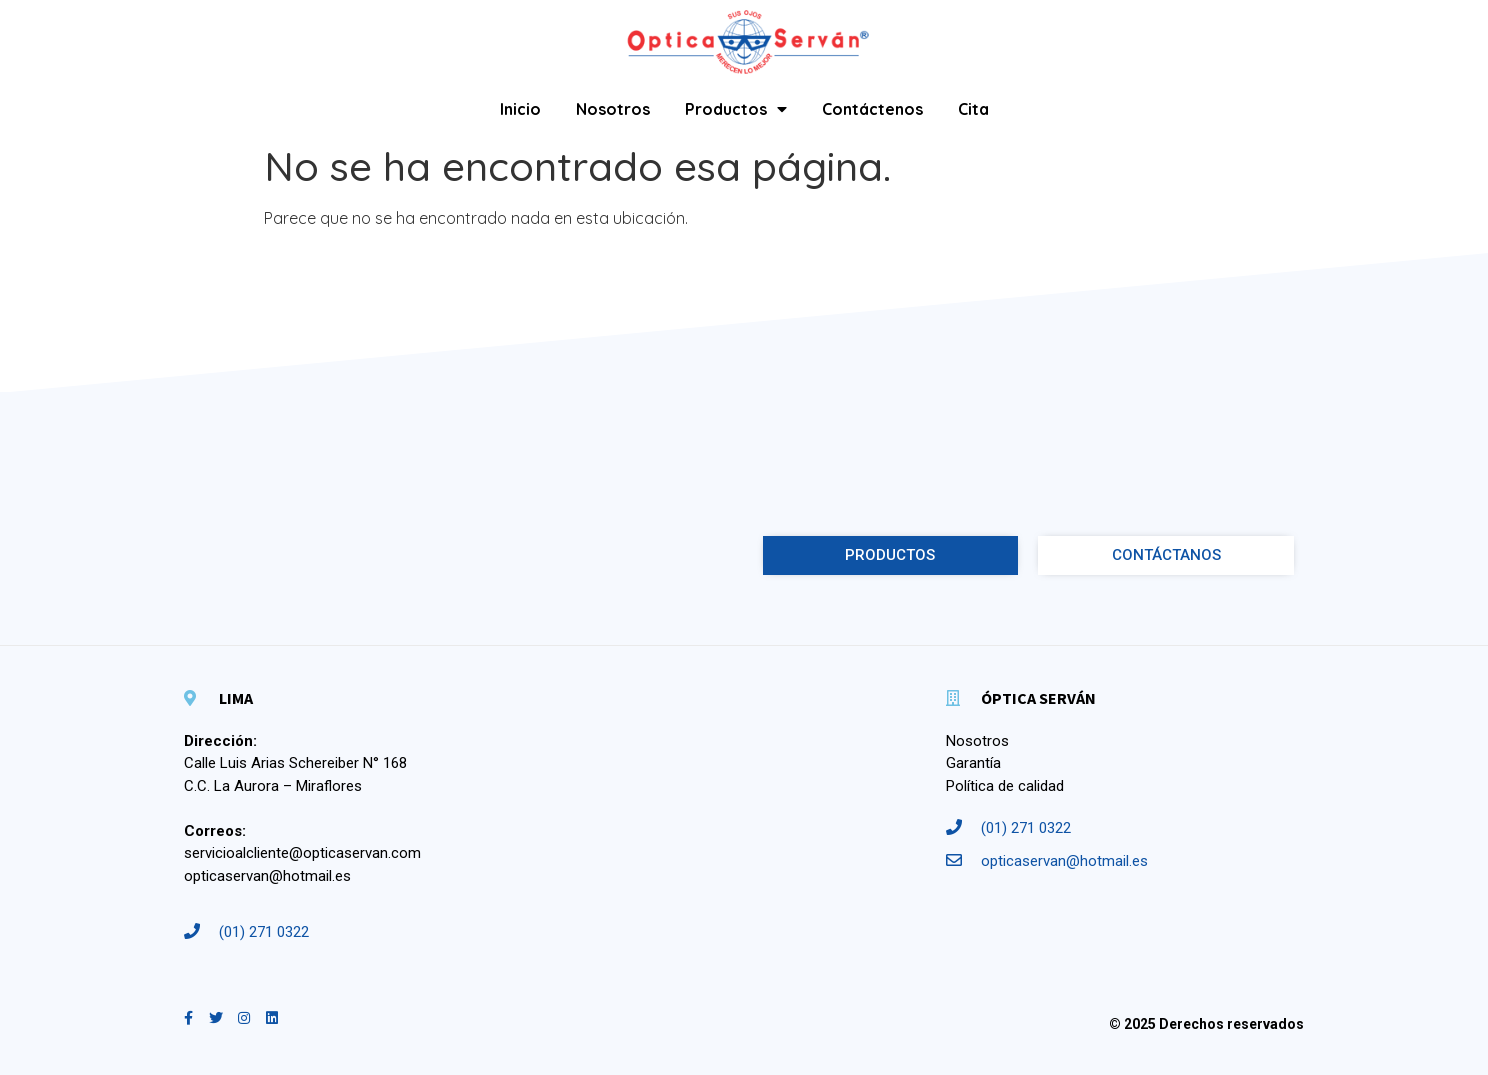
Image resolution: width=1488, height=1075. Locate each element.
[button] (891, 555)
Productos (736, 109)
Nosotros (613, 109)
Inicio (520, 109)
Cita (973, 109)
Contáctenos (872, 109)
